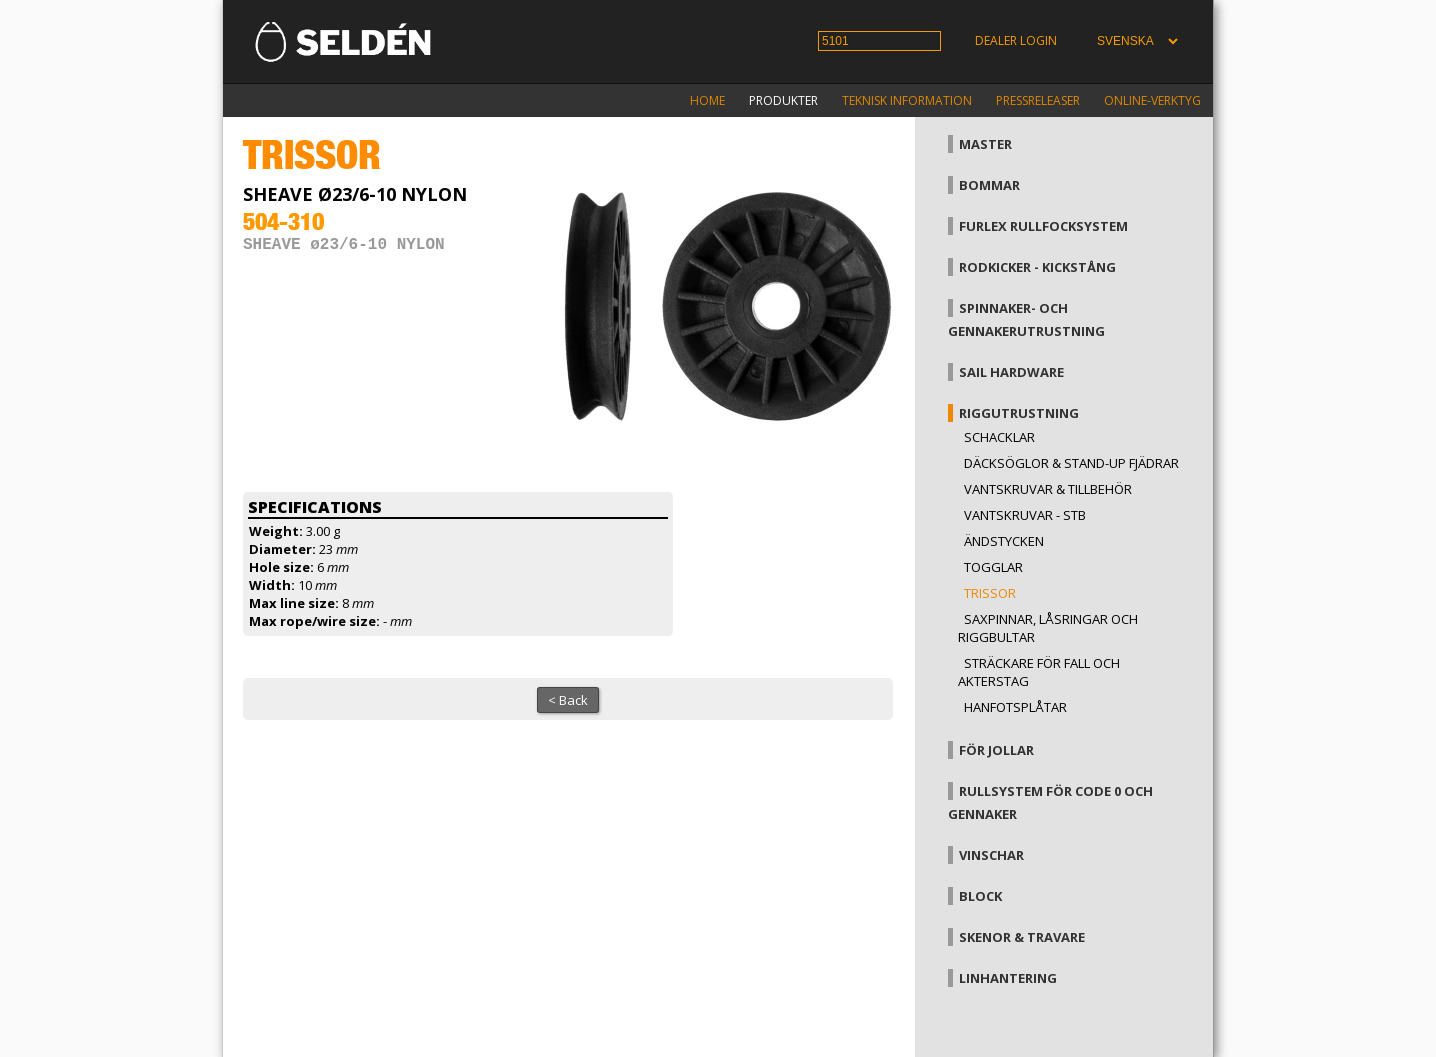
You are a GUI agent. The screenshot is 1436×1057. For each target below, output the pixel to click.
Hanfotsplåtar (1015, 707)
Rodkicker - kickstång (1037, 267)
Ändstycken (1004, 541)
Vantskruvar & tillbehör (1048, 489)
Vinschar (991, 855)
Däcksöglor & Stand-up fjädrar (1071, 463)
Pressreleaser (1038, 100)
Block (980, 896)
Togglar (993, 567)
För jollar (996, 750)
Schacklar (999, 437)
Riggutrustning (1019, 413)
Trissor (990, 593)
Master (985, 144)
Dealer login (1016, 40)
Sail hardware (1011, 372)
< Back (568, 700)
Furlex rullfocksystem (1043, 226)
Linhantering (1008, 978)
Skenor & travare (1022, 937)
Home (707, 100)
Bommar (989, 185)
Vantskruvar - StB (1025, 515)
